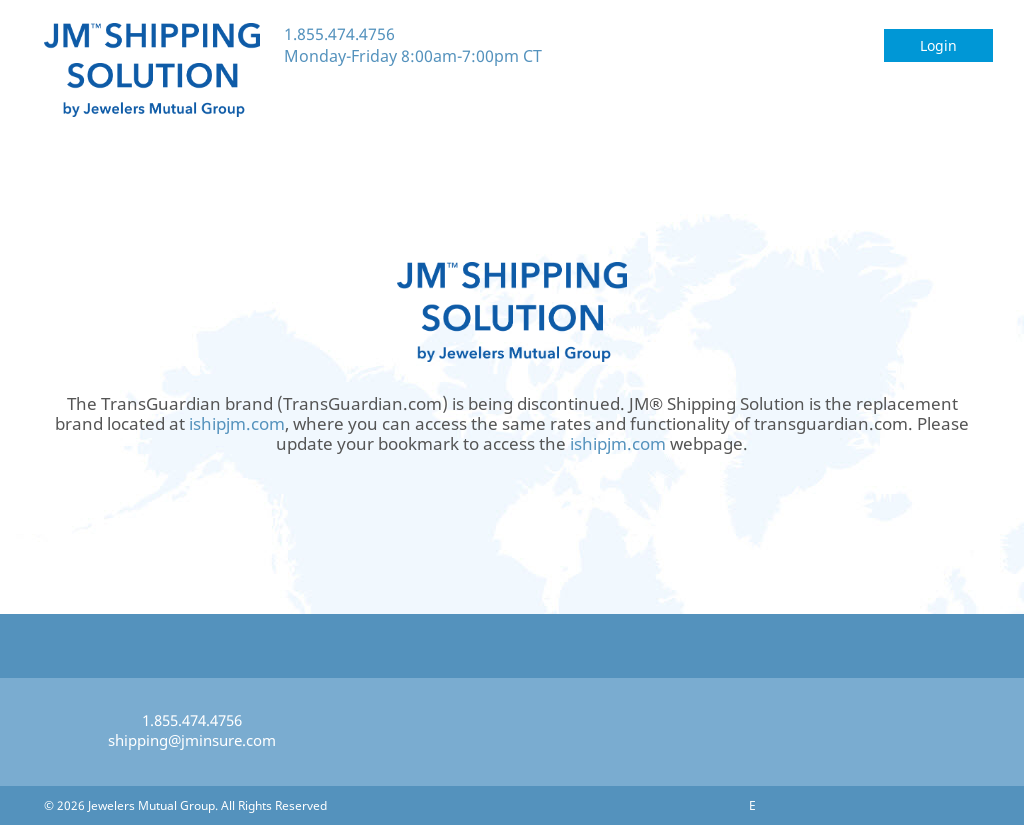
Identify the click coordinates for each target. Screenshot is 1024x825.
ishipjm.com (237, 423)
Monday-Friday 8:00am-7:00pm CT (413, 56)
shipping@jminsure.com (192, 740)
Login (938, 45)
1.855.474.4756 (339, 34)
